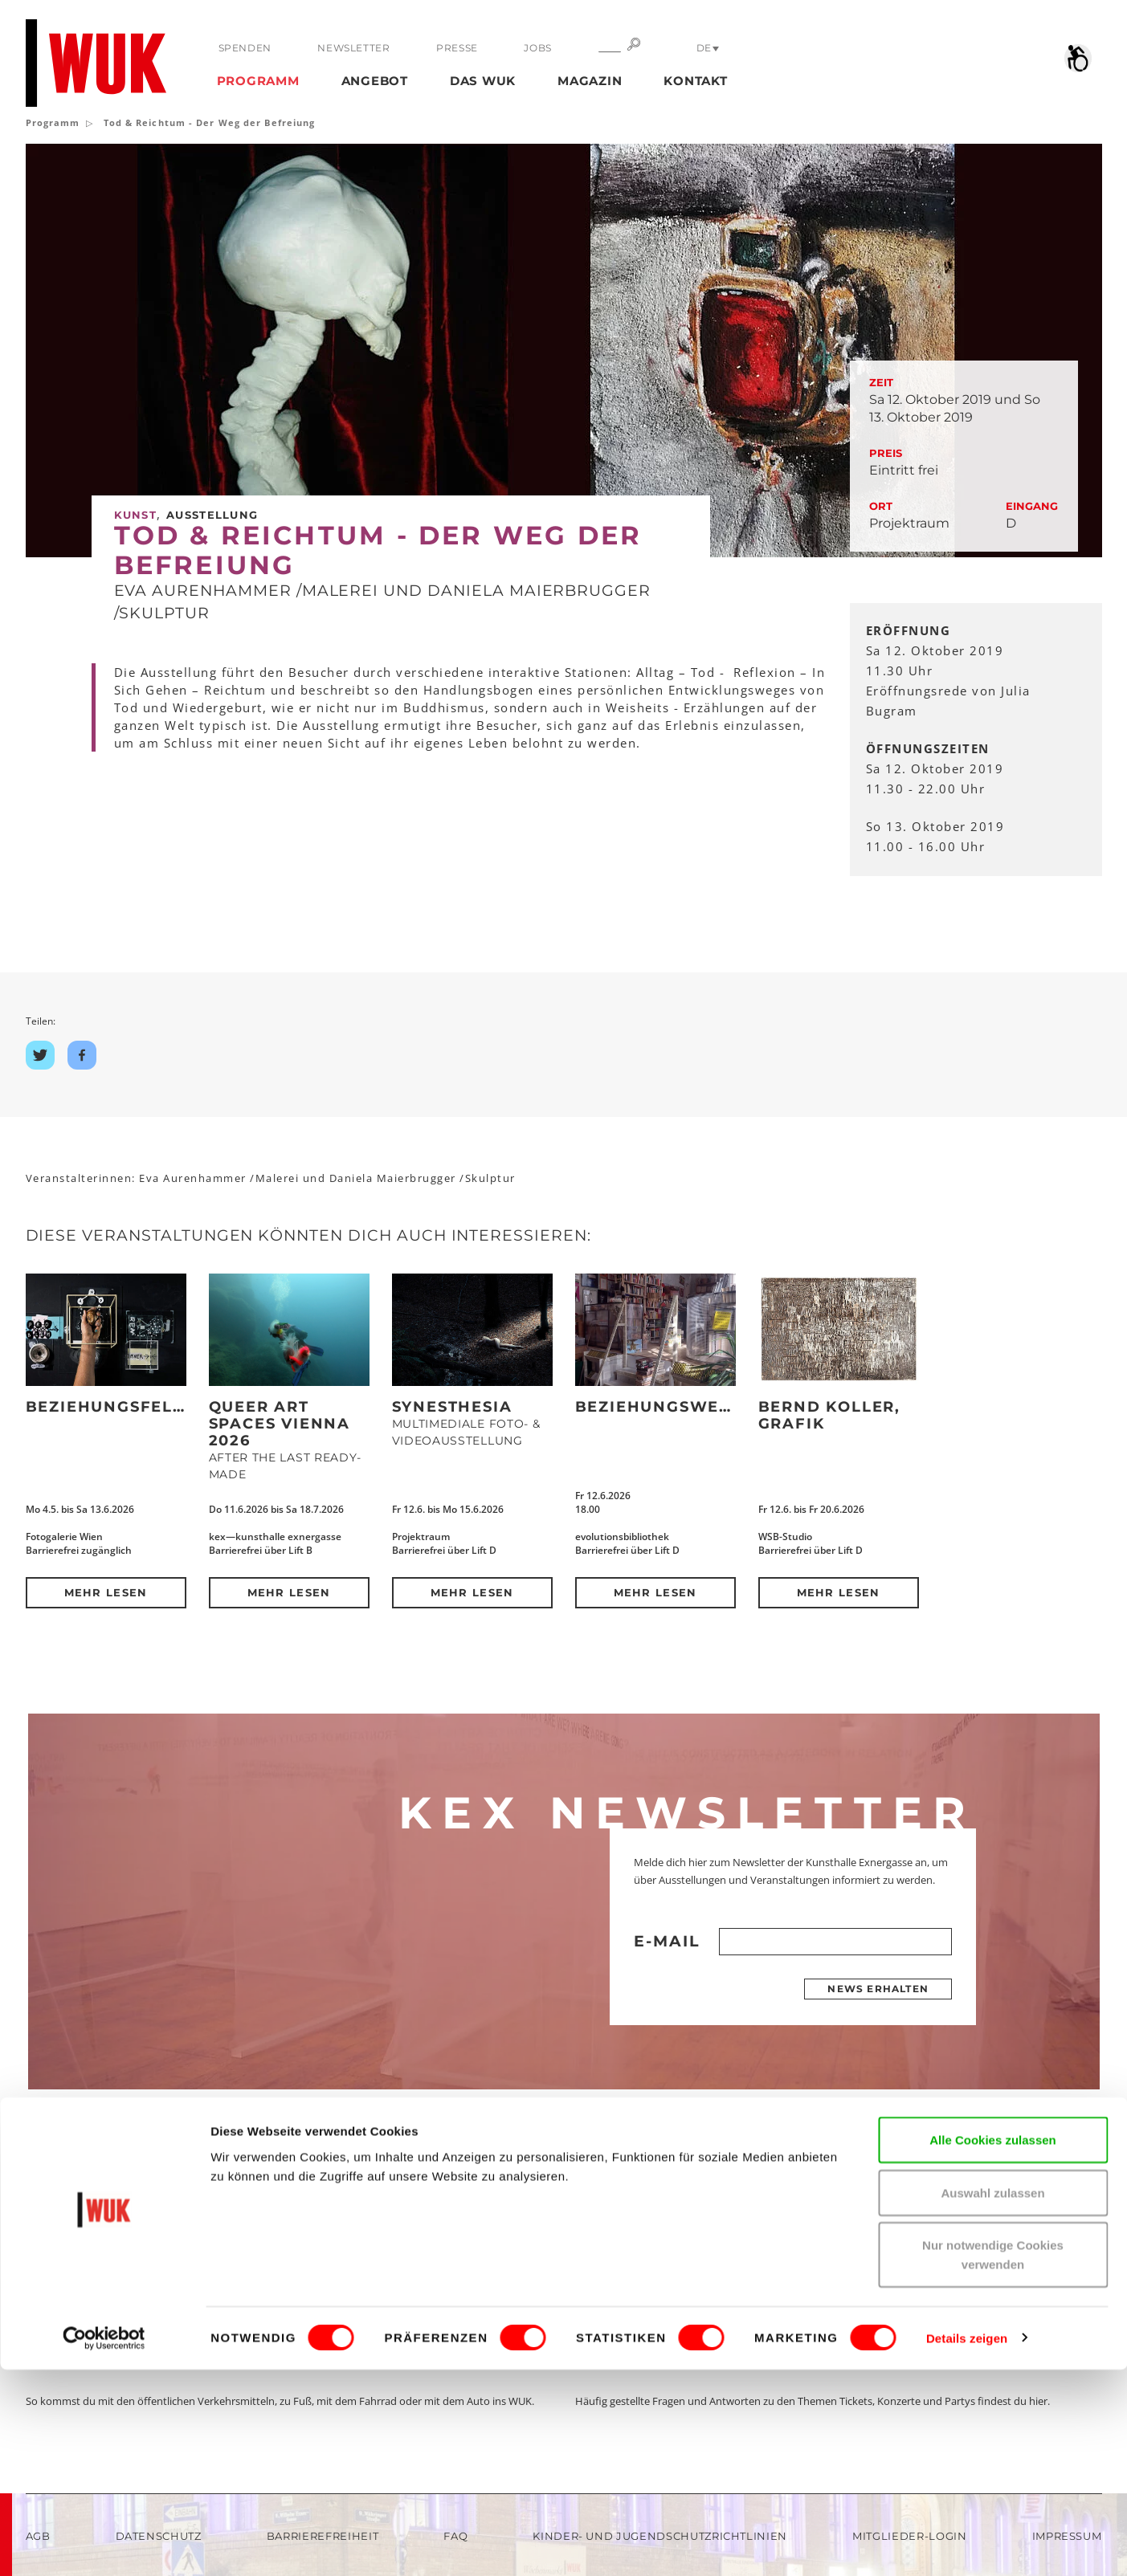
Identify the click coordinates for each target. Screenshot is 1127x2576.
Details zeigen (966, 2544)
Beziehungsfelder (118, 1407)
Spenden (245, 48)
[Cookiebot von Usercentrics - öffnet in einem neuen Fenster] (104, 2545)
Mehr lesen (106, 1592)
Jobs (532, 48)
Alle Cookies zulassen (992, 2346)
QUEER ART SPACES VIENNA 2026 (279, 1423)
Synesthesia (452, 1407)
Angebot (374, 80)
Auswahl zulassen (992, 2399)
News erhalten (878, 1989)
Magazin (589, 80)
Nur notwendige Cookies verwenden (993, 2460)
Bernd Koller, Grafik (829, 1415)
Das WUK (483, 80)
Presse (454, 48)
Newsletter (352, 48)
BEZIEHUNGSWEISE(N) (674, 1407)
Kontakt (695, 80)
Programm (258, 80)
